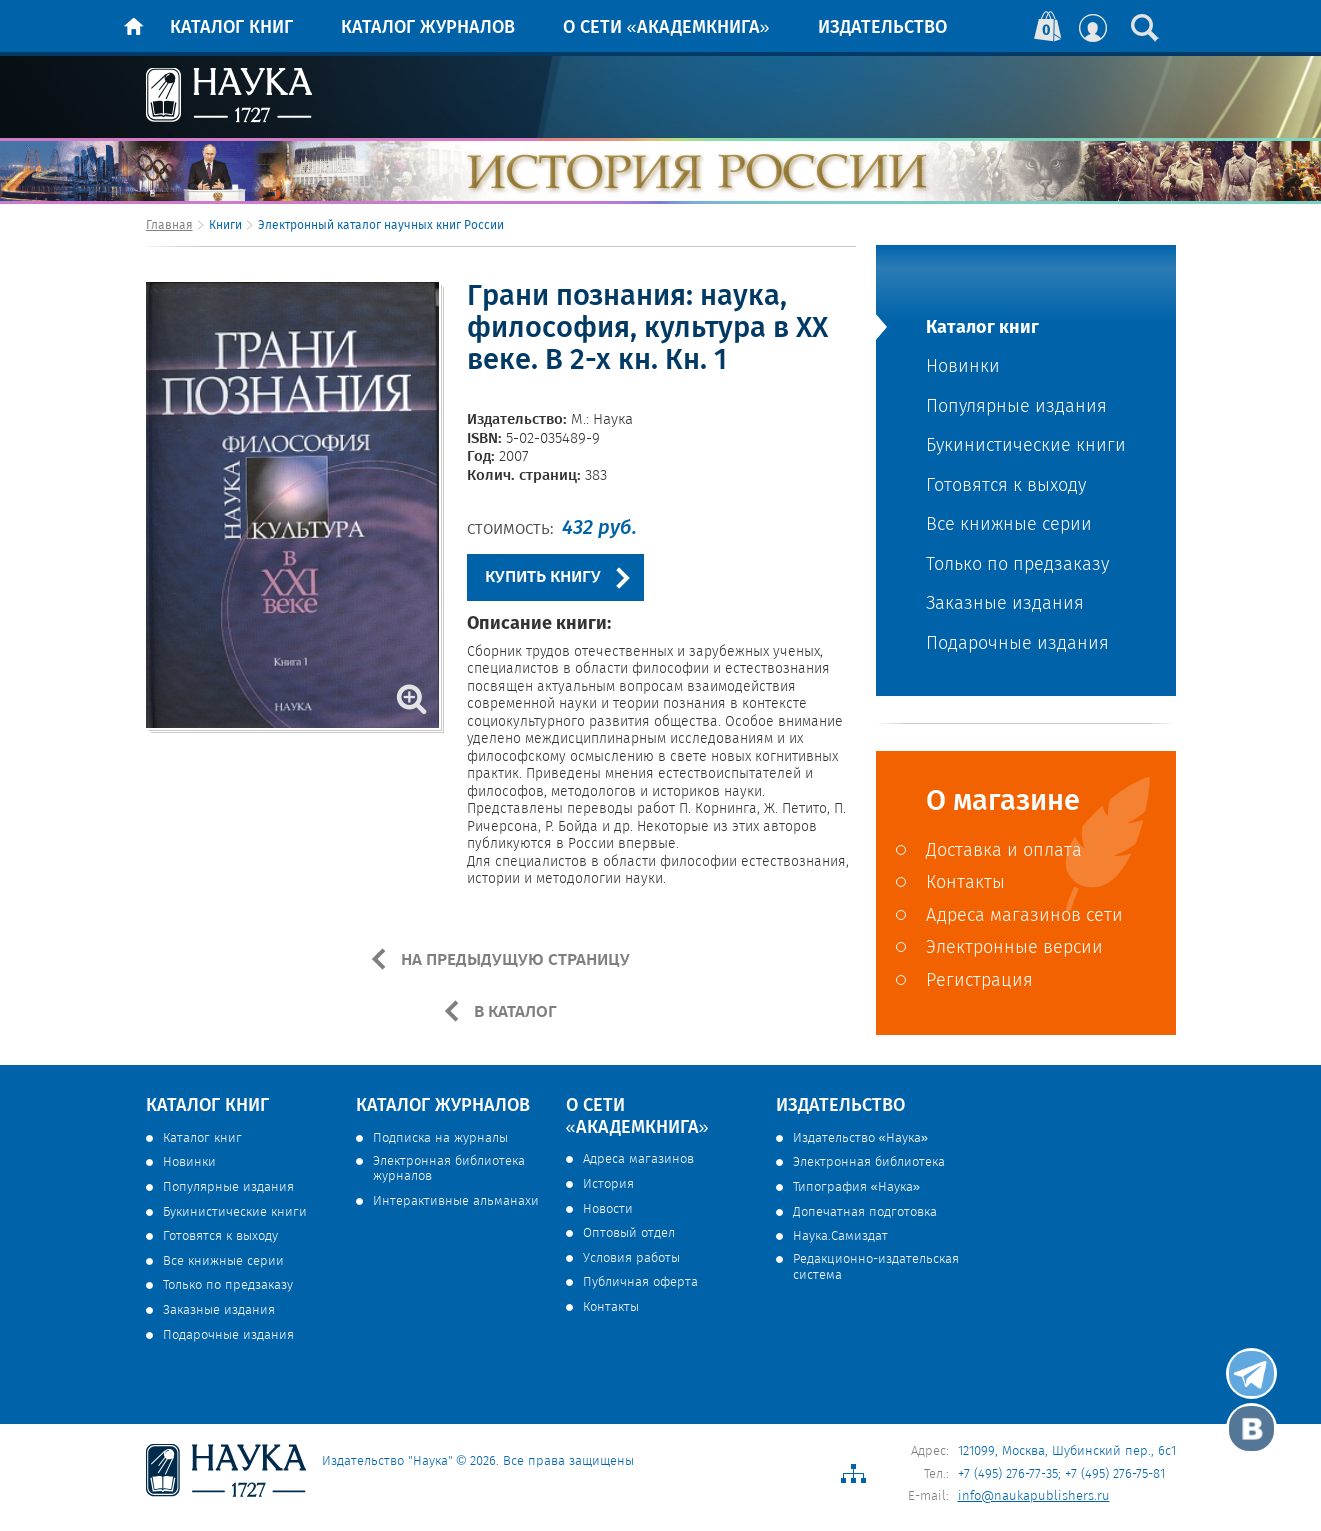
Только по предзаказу (1017, 565)
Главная (169, 225)
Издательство (882, 28)
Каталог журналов (428, 28)
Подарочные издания (1017, 644)
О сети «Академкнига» (666, 28)
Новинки (963, 367)
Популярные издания (1016, 407)
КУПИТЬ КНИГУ (543, 577)
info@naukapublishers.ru (1034, 1496)
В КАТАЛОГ (513, 1012)
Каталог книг (231, 28)
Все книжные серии (1009, 525)
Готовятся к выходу (1006, 486)
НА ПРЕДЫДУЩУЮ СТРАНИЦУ (513, 960)
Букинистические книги (1026, 446)
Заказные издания (1005, 604)
